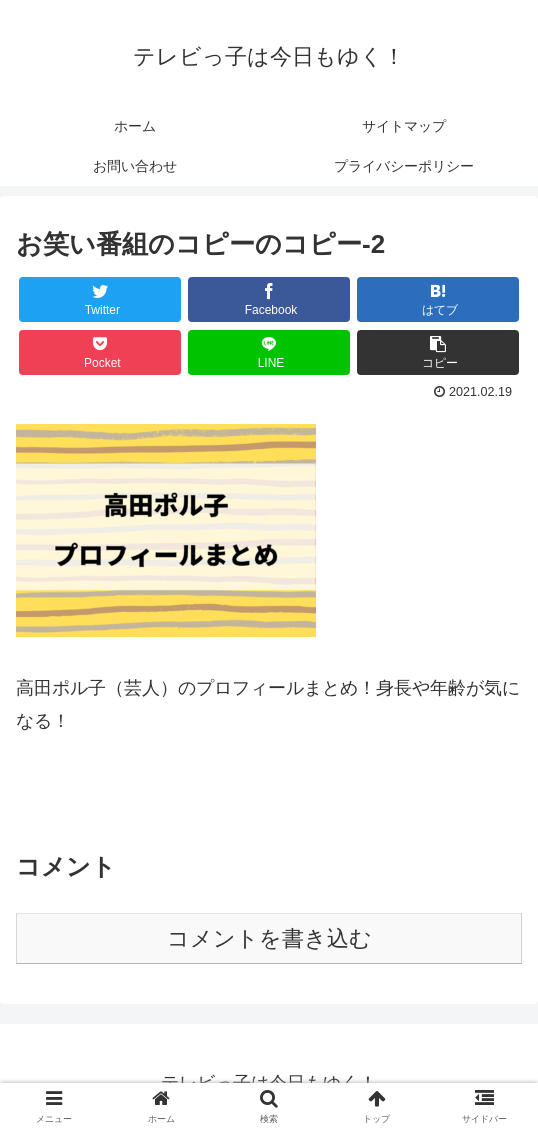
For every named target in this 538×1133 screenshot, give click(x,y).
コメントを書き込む (269, 938)
